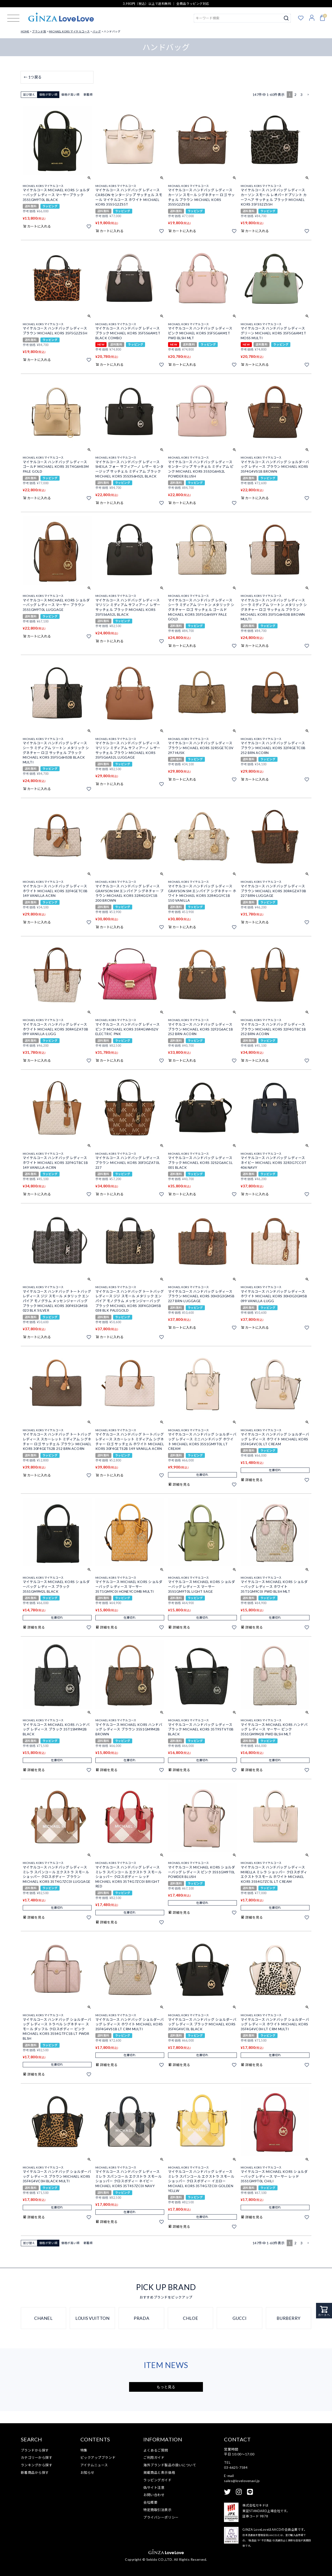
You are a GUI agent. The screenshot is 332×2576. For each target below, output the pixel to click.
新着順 (88, 94)
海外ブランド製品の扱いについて (169, 2465)
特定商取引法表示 (157, 2510)
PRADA (141, 2318)
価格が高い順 (70, 94)
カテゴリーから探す (37, 2457)
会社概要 (150, 2502)
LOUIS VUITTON (92, 2318)
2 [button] (295, 94)
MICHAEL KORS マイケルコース (69, 31)
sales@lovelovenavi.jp (242, 2481)
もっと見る (166, 2387)
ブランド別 (39, 31)
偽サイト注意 (153, 2487)
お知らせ (87, 2472)
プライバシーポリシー (161, 2517)
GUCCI (239, 2318)
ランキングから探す (37, 2465)
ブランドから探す (35, 2450)
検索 (286, 18)
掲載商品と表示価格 (159, 2472)
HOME (25, 31)
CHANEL (43, 2318)
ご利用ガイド (153, 2457)
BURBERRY (288, 2318)
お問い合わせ (153, 2495)
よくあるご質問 (155, 2450)
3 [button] (302, 94)
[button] (308, 94)
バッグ (97, 31)
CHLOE (190, 2318)
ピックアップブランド (98, 2457)
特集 (83, 2450)
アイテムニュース (94, 2465)
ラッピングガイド (157, 2480)
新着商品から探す (35, 2472)
